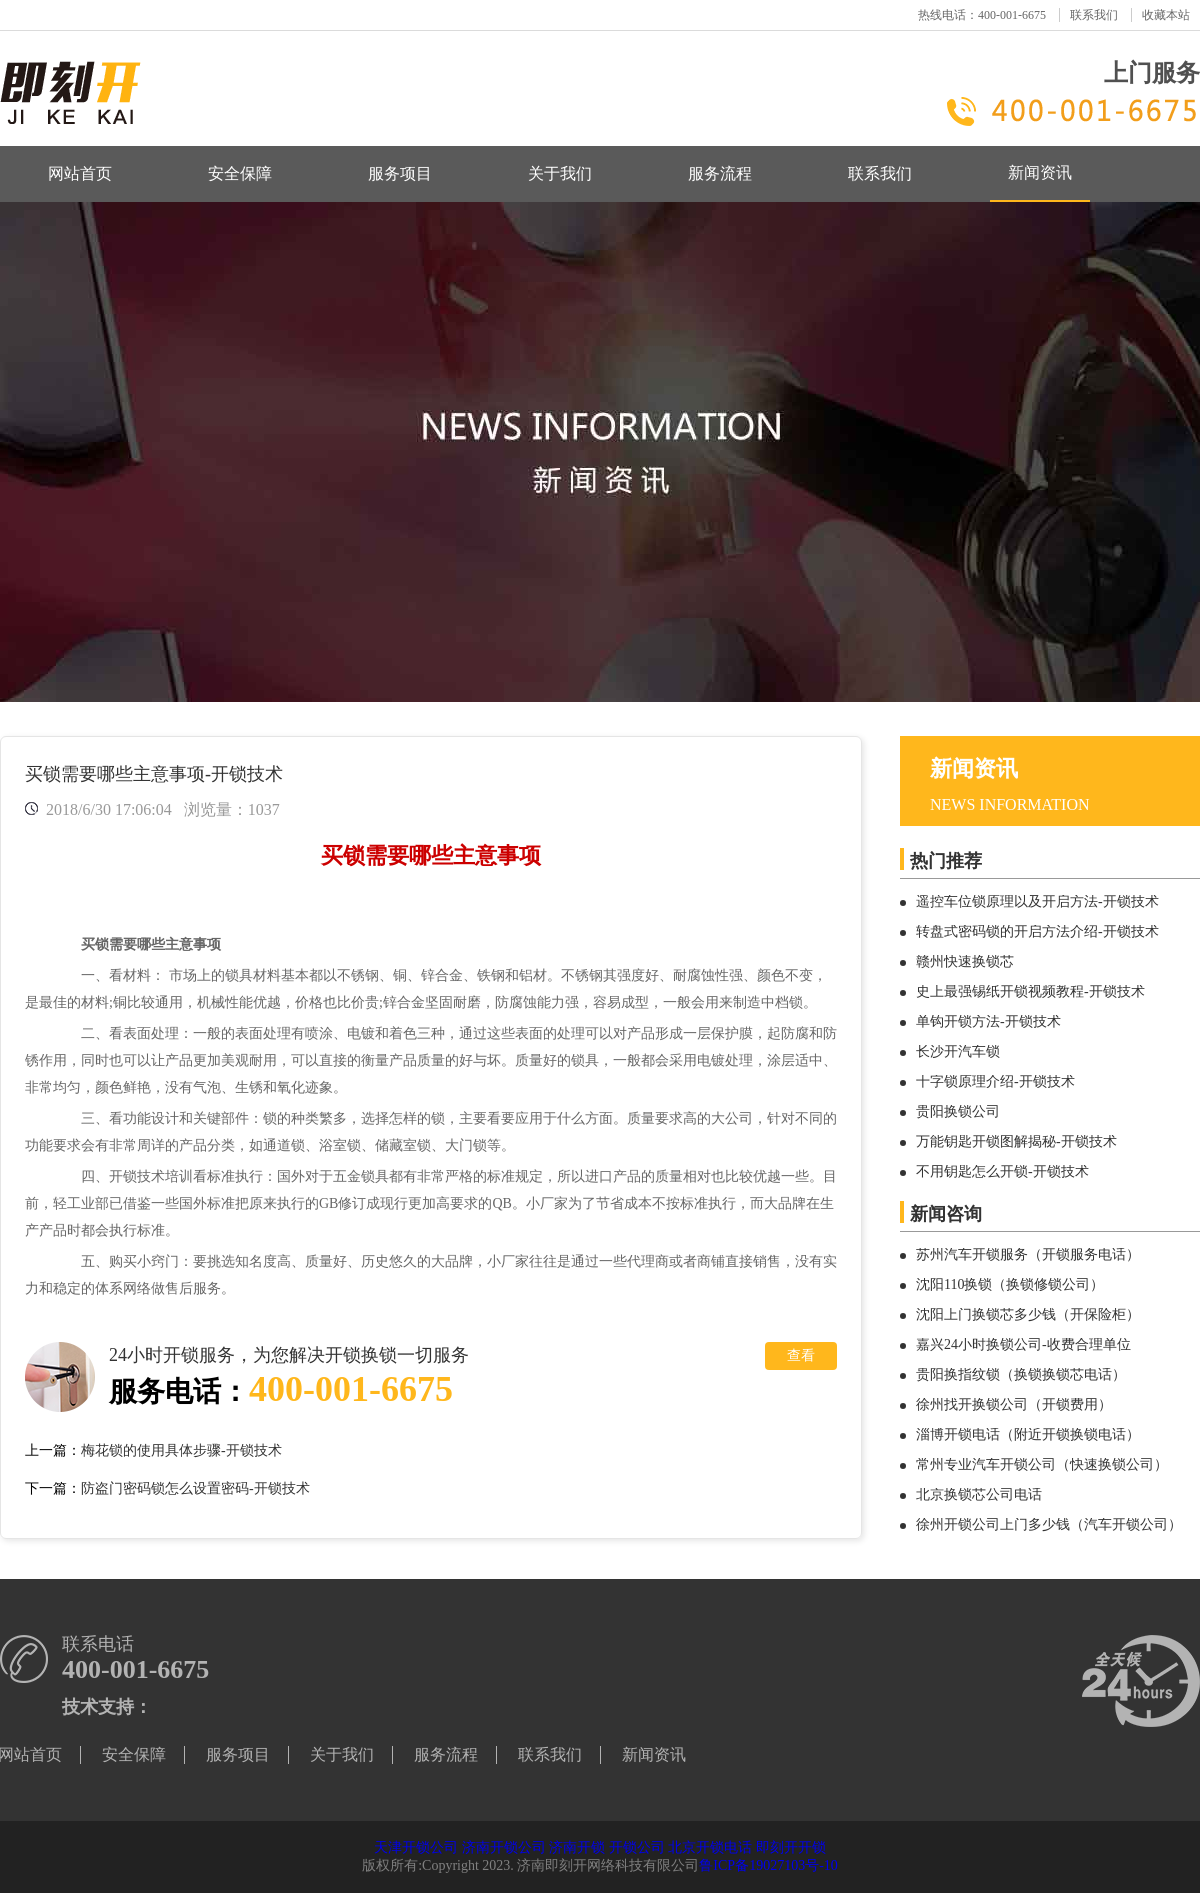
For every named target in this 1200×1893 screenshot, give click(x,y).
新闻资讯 (1040, 172)
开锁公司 (637, 1847)
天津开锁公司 (416, 1847)
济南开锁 (577, 1847)
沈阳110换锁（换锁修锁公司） (1010, 1284)
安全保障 (240, 173)
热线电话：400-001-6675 (982, 15)
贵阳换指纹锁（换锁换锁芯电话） (1021, 1374)
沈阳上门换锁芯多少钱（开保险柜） (1028, 1314)
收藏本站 (1166, 15)
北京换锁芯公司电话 (979, 1494)
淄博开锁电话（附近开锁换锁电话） (1028, 1434)
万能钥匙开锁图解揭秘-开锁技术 (1016, 1141)
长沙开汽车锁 (958, 1051)
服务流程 (720, 173)
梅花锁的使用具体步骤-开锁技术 (181, 1450)
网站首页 (80, 173)
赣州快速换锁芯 (965, 961)
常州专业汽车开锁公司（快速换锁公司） (1042, 1464)
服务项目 (400, 173)
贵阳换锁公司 (958, 1111)
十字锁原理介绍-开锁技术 (995, 1081)
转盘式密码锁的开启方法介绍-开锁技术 (1037, 931)
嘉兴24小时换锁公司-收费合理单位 (1023, 1344)
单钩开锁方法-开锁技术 (988, 1021)
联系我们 (1094, 15)
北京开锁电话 (710, 1847)
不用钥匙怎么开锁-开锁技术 (1002, 1171)
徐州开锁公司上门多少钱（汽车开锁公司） (1049, 1524)
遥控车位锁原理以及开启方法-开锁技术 (1037, 901)
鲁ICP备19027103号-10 (768, 1865)
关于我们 (560, 173)
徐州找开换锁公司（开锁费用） (1014, 1404)
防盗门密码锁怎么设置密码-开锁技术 (195, 1488)
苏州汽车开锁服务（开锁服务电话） (1028, 1254)
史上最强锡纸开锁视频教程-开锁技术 (1030, 991)
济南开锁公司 (504, 1847)
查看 (801, 1355)
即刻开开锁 (791, 1847)
